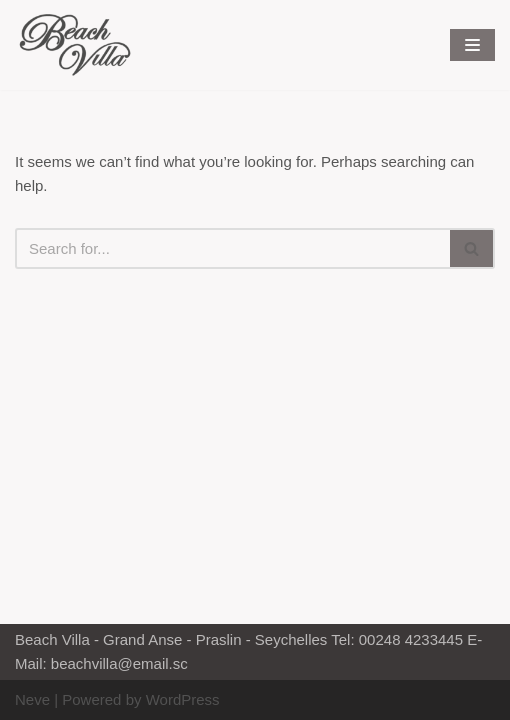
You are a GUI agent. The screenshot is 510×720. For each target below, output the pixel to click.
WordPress (183, 699)
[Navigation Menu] (472, 45)
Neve (32, 699)
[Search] (232, 248)
